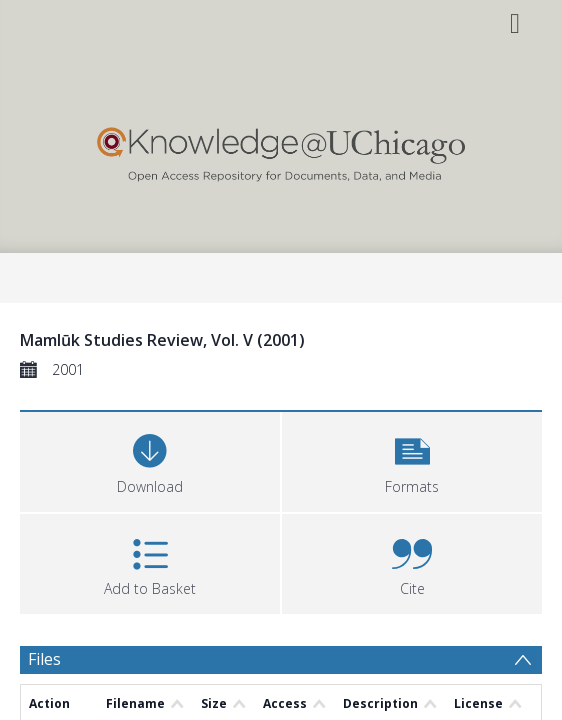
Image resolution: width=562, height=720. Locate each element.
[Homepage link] (280, 149)
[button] (412, 459)
